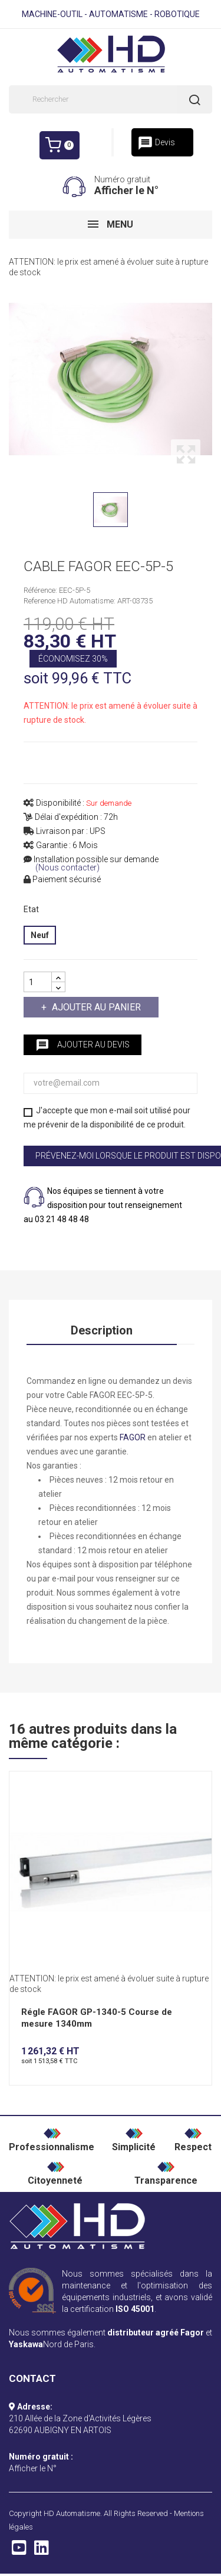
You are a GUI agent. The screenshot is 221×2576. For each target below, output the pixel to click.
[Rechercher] (110, 99)
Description (102, 1330)
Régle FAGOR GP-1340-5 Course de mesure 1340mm (96, 2018)
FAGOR (133, 1437)
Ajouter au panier (95, 1007)
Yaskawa (26, 2344)
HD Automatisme (72, 2513)
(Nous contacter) (67, 867)
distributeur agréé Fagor (155, 2332)
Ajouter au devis (82, 1045)
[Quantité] (38, 982)
